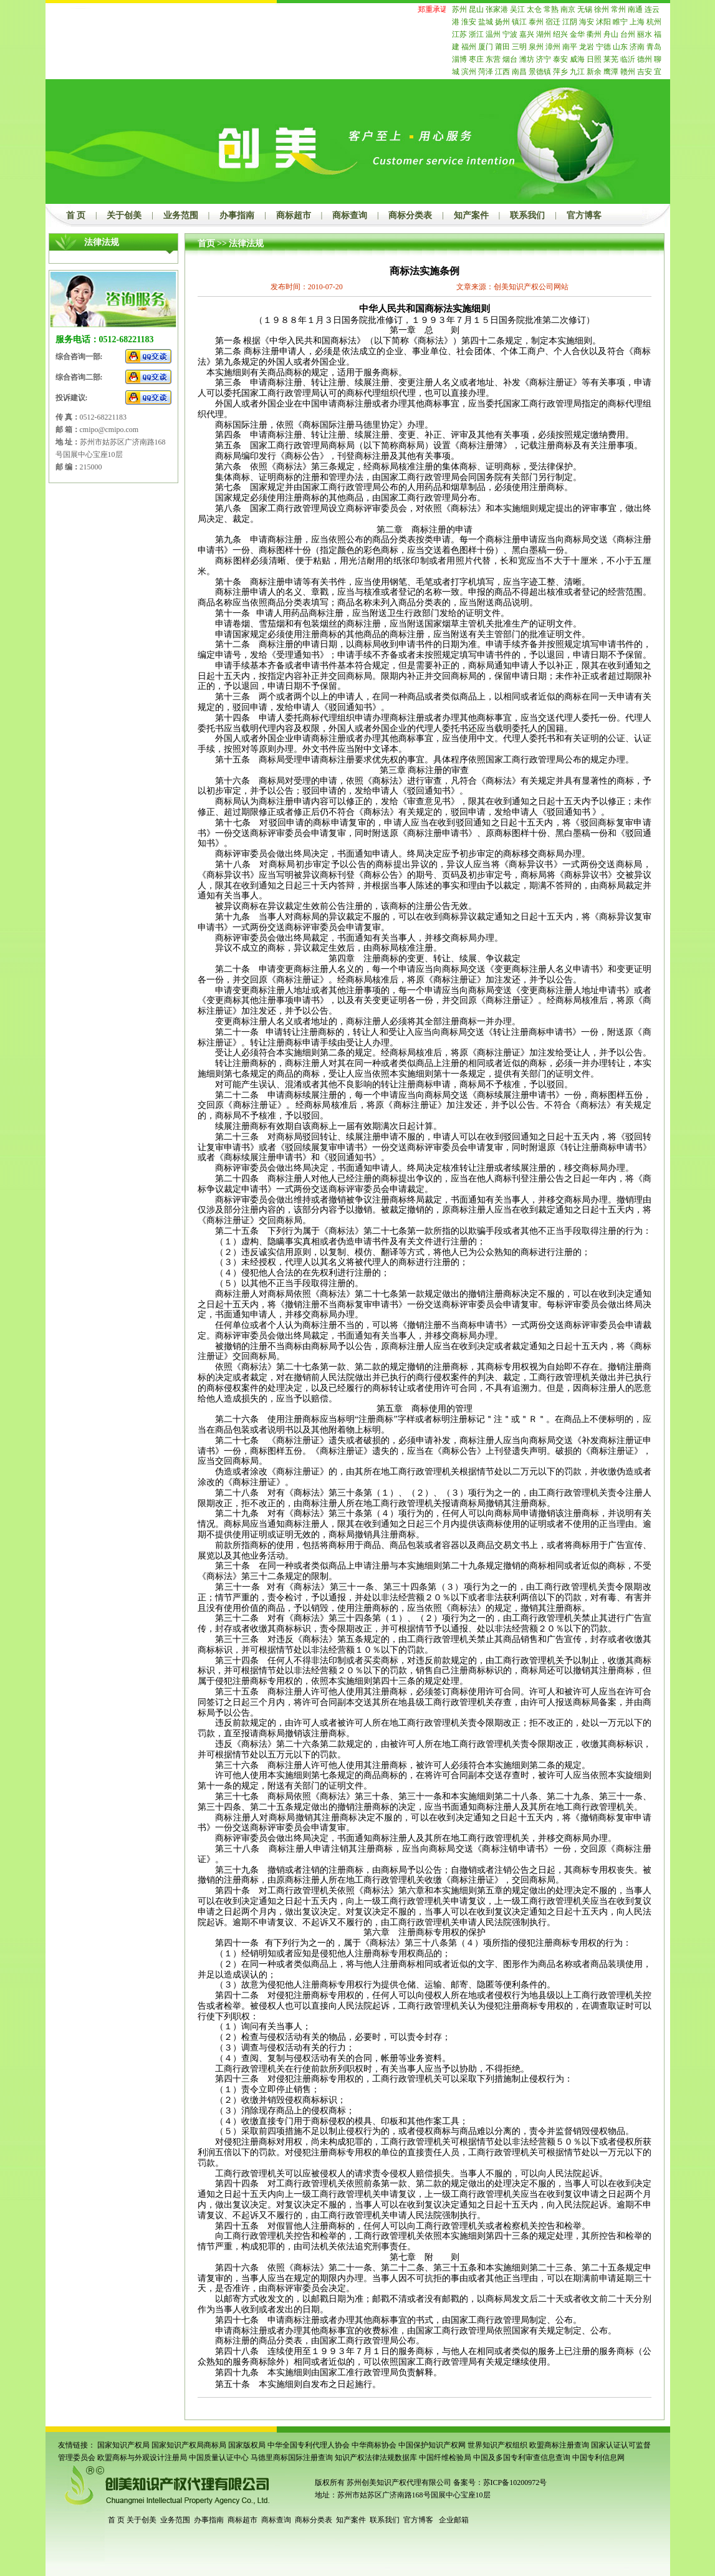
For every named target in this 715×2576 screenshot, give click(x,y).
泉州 (536, 46)
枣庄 (476, 59)
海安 (586, 21)
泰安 (560, 59)
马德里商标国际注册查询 (292, 2457)
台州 (627, 34)
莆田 (502, 46)
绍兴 (560, 34)
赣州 (627, 71)
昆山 (476, 9)
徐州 (601, 9)
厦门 (485, 46)
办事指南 (236, 215)
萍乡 (560, 71)
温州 (493, 34)
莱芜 (610, 59)
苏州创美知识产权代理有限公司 (398, 2482)
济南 (637, 46)
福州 (468, 46)
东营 (493, 59)
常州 (618, 9)
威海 (577, 59)
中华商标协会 (374, 2445)
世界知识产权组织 (497, 2445)
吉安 (644, 71)
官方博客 (584, 215)
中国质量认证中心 (219, 2457)
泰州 (536, 21)
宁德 (603, 46)
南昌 (519, 71)
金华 (577, 34)
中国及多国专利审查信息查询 (521, 2457)
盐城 (485, 21)
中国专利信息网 (598, 2457)
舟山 (610, 34)
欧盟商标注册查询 (559, 2445)
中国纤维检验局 (445, 2457)
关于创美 (124, 215)
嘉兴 (526, 34)
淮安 (468, 21)
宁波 (509, 34)
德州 (644, 59)
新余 (594, 71)
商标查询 (349, 215)
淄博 (459, 59)
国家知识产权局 (123, 2445)
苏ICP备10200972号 (515, 2482)
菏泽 (485, 71)
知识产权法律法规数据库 (376, 2457)
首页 (206, 243)
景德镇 (540, 71)
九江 (577, 71)
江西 (502, 71)
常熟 (551, 9)
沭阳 (603, 21)
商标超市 (293, 215)
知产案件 (471, 215)
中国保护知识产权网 (432, 2445)
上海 (637, 21)
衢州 (594, 34)
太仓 (534, 9)
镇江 (519, 21)
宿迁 (552, 21)
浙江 (476, 34)
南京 (567, 9)
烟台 (509, 59)
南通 (635, 9)
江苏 (459, 34)
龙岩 (586, 46)
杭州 (653, 21)
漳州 (552, 46)
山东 (620, 46)
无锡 (584, 9)
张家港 (497, 9)
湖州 (543, 34)
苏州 (459, 9)
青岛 (653, 46)
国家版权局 (247, 2445)
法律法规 (246, 243)
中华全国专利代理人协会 (308, 2445)
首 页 (76, 215)
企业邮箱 (454, 2520)
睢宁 (620, 21)
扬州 (502, 21)
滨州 (468, 71)
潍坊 (526, 59)
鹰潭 (610, 71)
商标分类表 (410, 215)
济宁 (543, 59)
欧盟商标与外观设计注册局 (142, 2457)
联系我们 (527, 215)
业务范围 (180, 215)
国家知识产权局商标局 (188, 2445)
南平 (569, 46)
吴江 (517, 9)
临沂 (627, 59)
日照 (594, 59)
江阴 (569, 21)
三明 (519, 46)
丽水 (644, 34)
